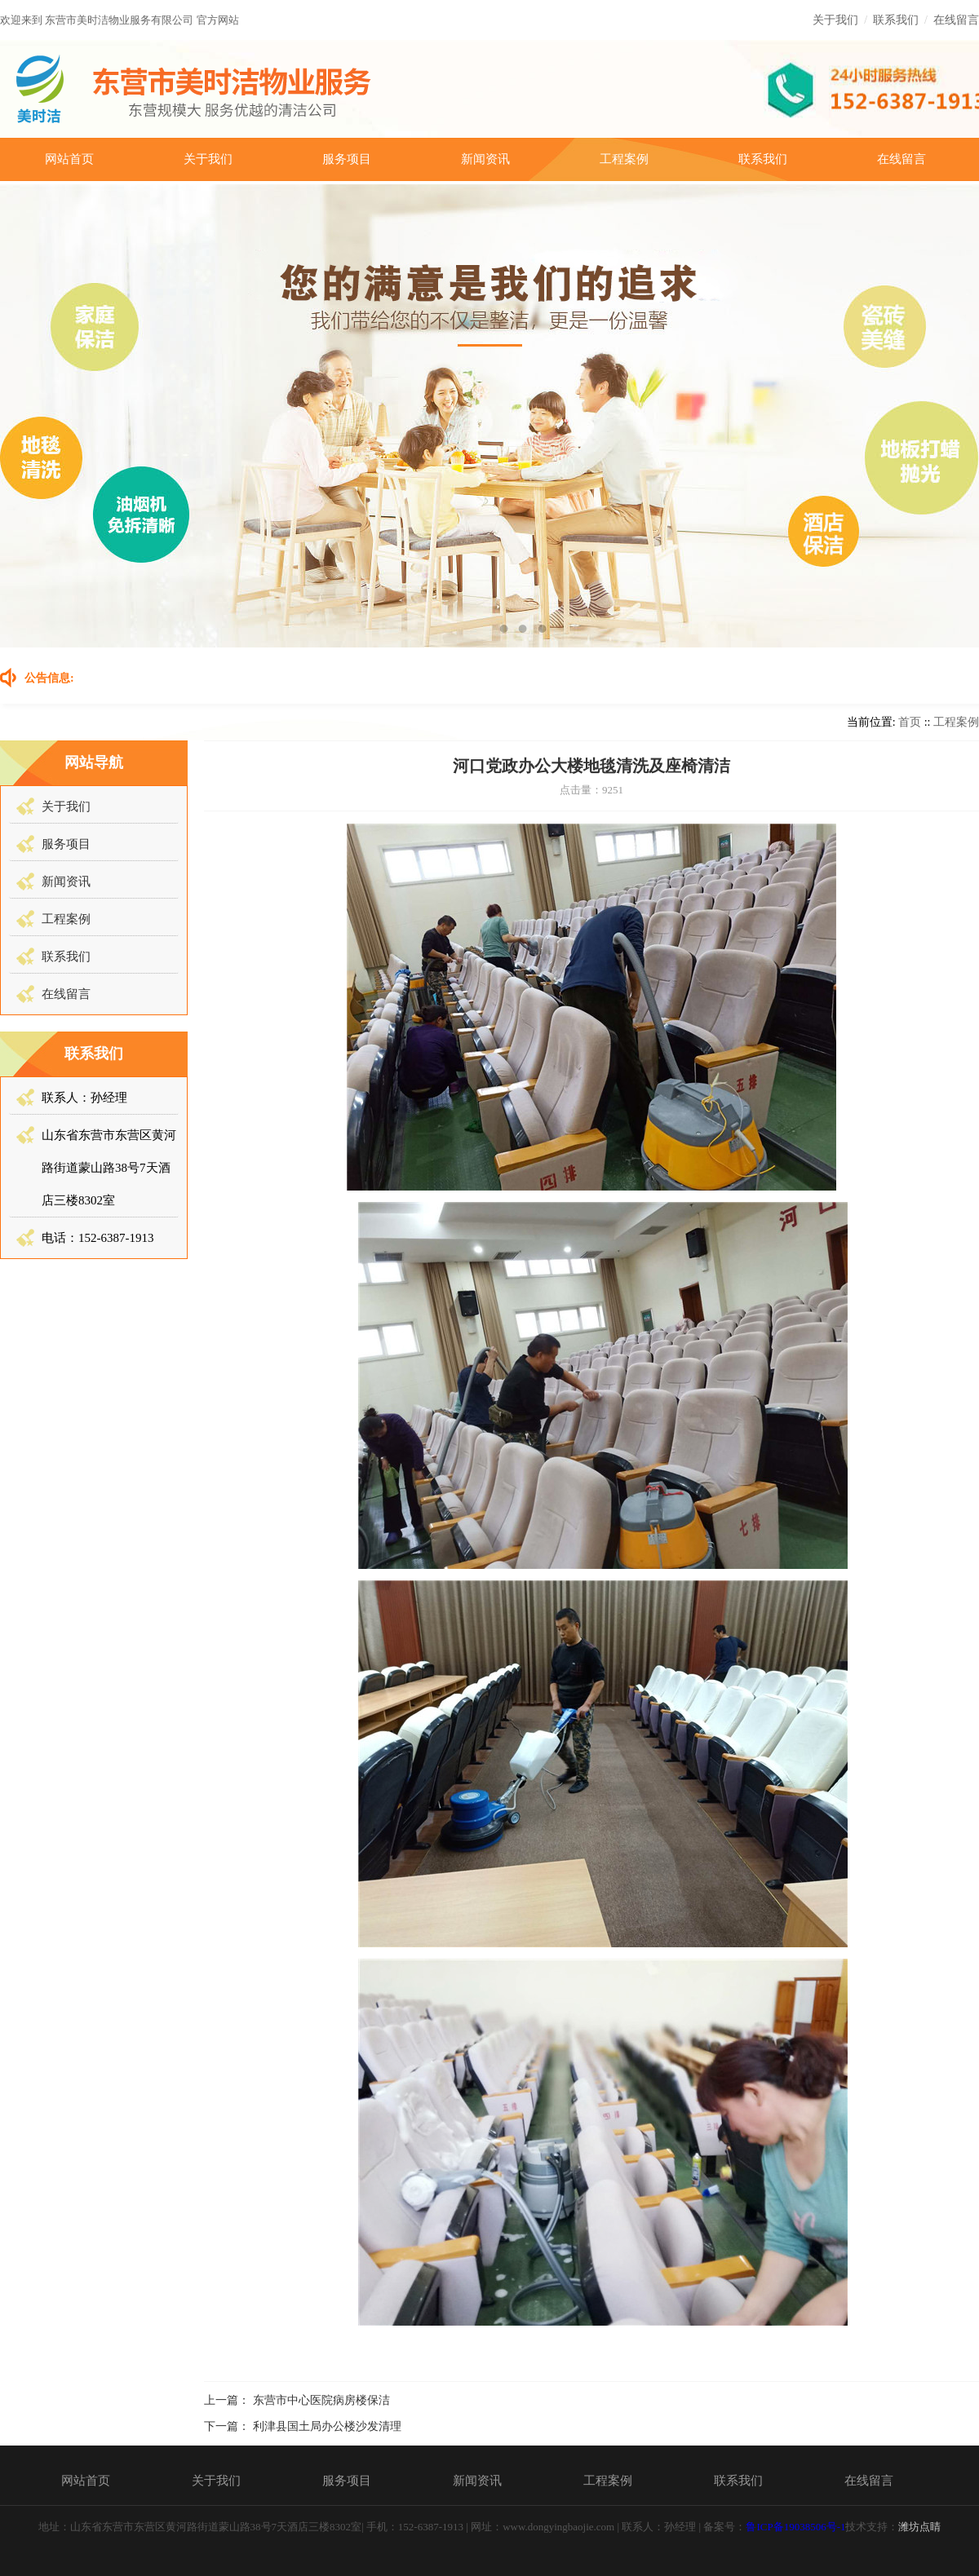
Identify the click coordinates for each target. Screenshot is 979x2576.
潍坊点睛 (919, 2527)
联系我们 (896, 20)
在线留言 (956, 20)
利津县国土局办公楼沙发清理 (327, 2426)
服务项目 (346, 159)
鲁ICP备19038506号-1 (795, 2527)
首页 (909, 722)
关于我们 (835, 20)
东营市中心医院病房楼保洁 (321, 2400)
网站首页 (69, 159)
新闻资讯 (485, 159)
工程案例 (624, 159)
